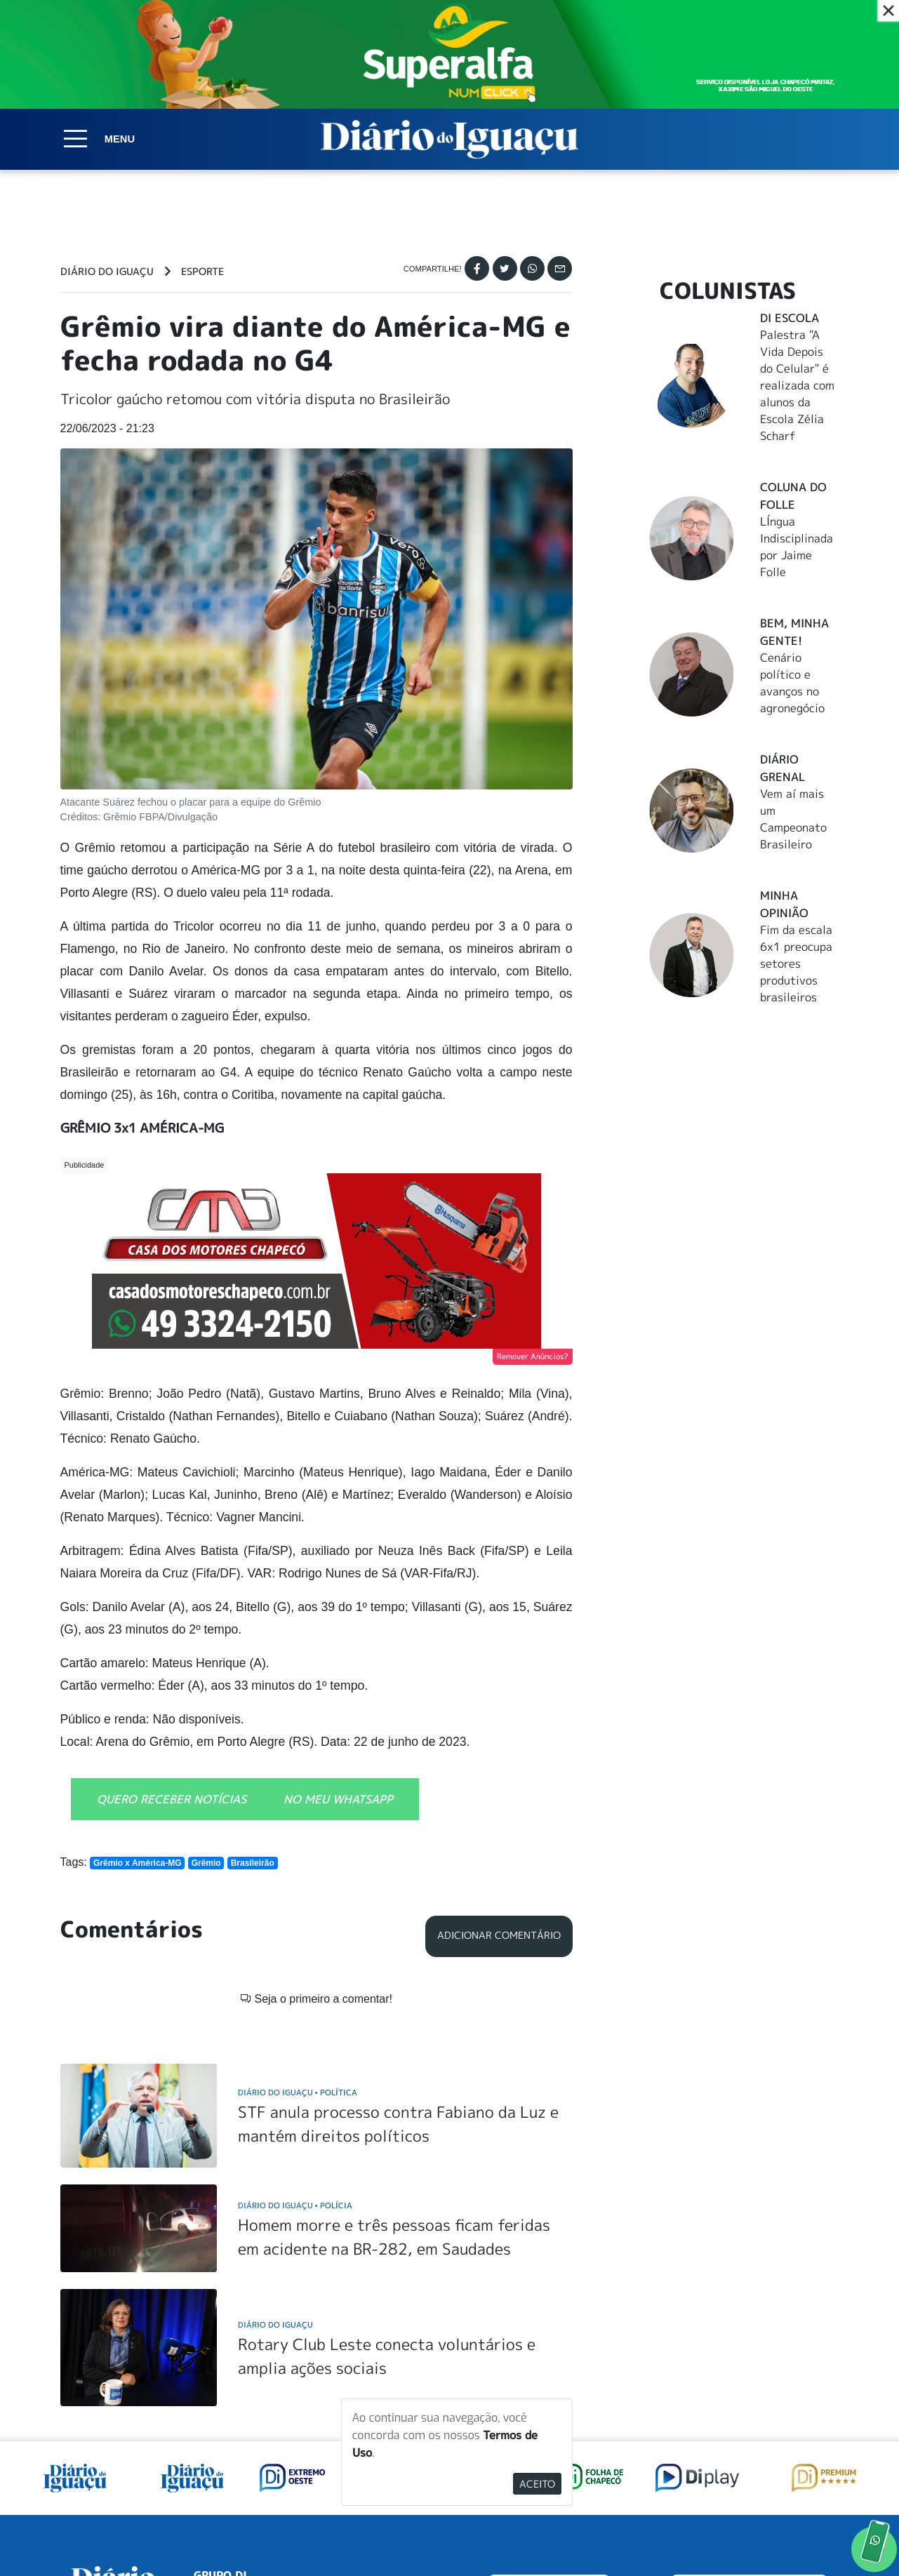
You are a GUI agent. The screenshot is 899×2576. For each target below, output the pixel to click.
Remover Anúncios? (532, 1356)
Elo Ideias (819, 2532)
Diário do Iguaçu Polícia (295, 2025)
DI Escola (789, 318)
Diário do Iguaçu (107, 272)
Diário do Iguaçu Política (297, 1912)
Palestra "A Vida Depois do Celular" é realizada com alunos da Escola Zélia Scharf (797, 385)
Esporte (202, 272)
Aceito (537, 2483)
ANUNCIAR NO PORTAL (749, 2411)
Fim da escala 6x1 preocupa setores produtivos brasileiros (796, 963)
